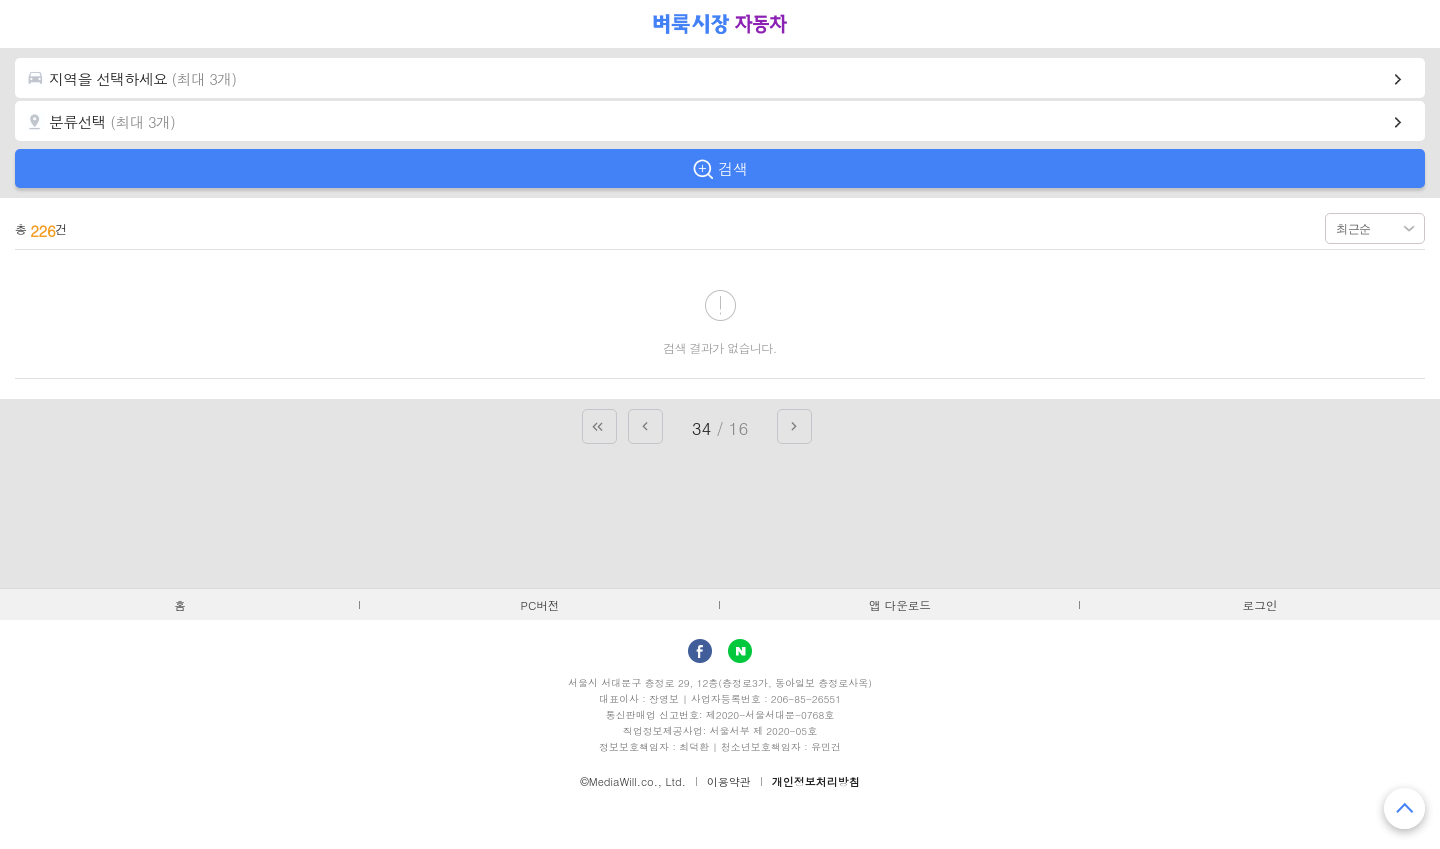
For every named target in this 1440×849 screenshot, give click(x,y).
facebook (700, 651)
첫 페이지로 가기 (599, 426)
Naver (740, 651)
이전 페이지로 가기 (645, 426)
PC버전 (540, 605)
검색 (733, 168)
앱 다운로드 (900, 605)
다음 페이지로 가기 (794, 426)
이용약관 (729, 781)
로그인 (1260, 605)
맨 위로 (1404, 808)
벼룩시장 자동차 (720, 24)
